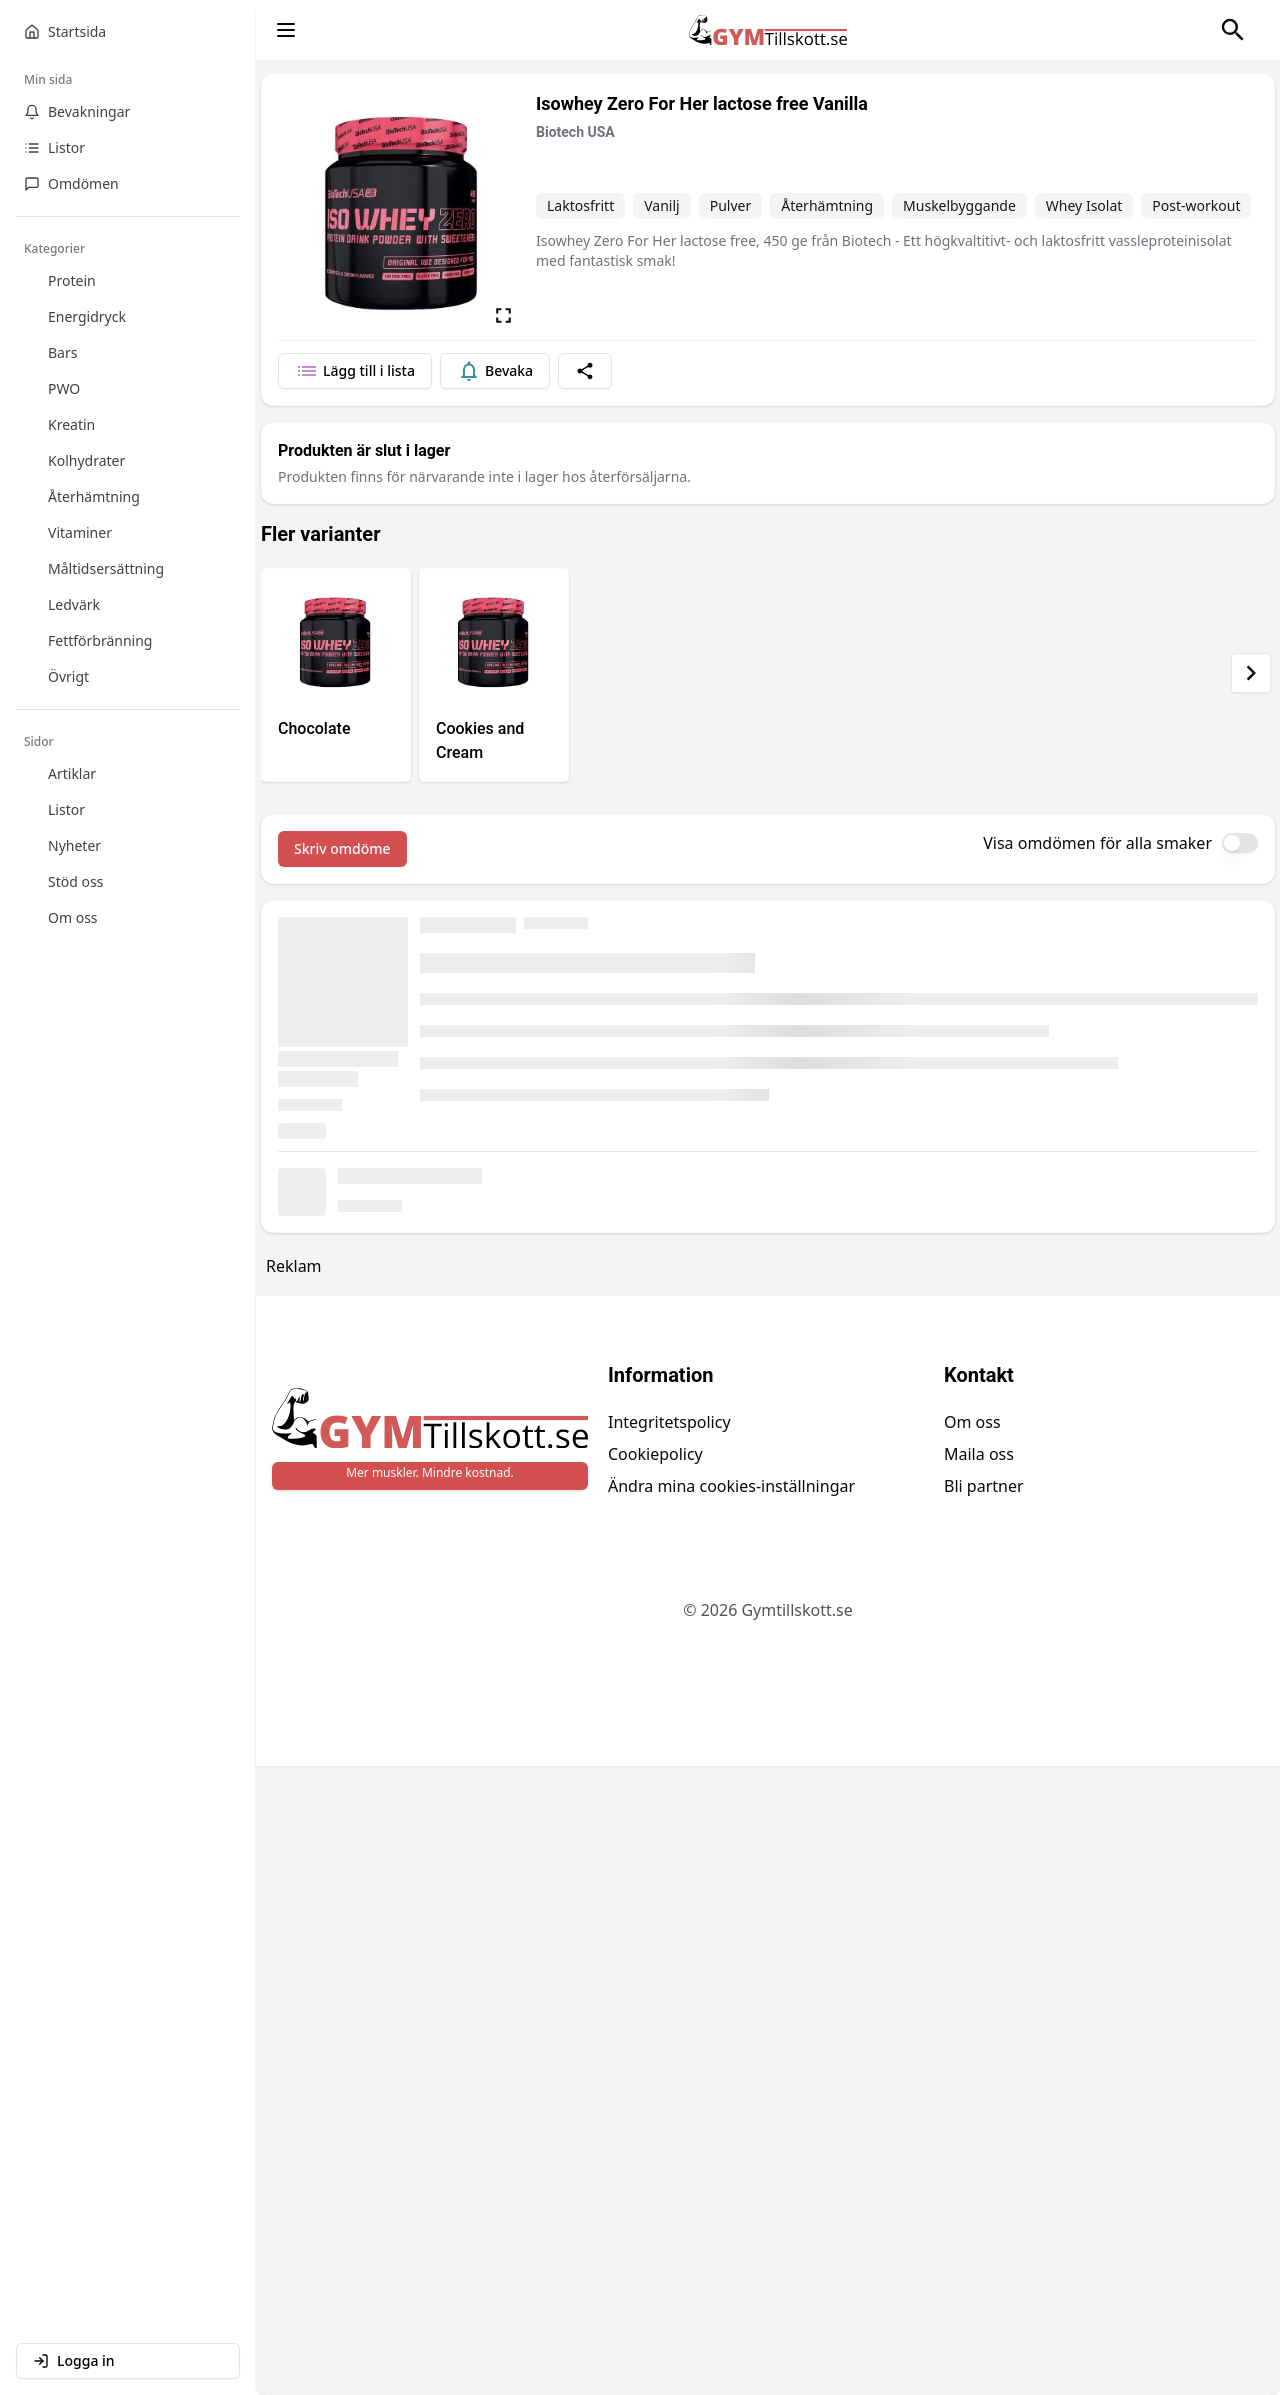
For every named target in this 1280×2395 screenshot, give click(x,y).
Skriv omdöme (342, 848)
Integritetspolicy (669, 1422)
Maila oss (979, 1454)
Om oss (972, 1422)
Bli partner (984, 1486)
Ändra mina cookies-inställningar (731, 1486)
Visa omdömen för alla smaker (1097, 843)
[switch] (1240, 843)
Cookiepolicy (655, 1454)
